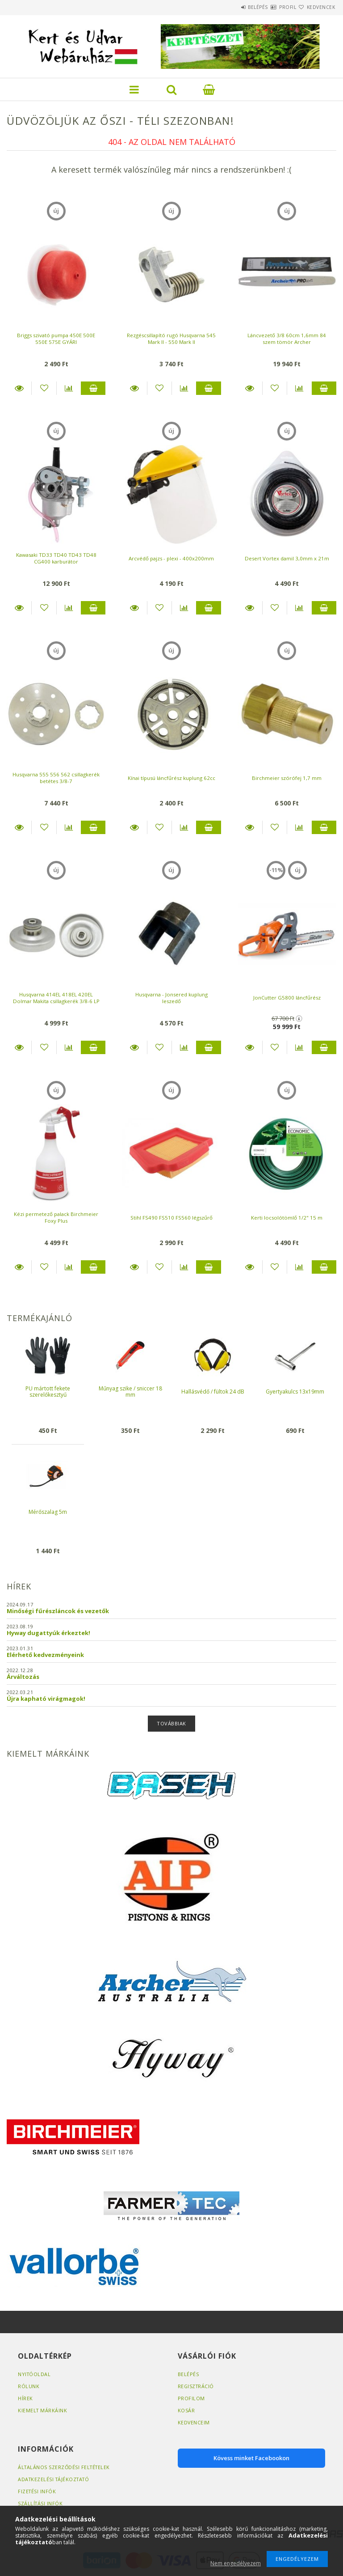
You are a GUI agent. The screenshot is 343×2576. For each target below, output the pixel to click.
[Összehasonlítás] (69, 388)
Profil (271, 7)
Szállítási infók (40, 2503)
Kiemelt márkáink (43, 2410)
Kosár (186, 2410)
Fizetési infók (37, 2491)
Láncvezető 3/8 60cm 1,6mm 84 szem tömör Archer (286, 338)
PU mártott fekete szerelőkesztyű (47, 1391)
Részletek (19, 388)
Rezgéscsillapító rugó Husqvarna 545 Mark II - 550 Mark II (171, 338)
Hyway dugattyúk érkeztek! (48, 1633)
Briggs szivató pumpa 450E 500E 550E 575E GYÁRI (56, 338)
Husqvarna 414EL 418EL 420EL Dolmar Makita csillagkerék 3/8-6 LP (56, 997)
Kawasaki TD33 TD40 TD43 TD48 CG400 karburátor (56, 558)
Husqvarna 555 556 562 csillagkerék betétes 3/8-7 (56, 777)
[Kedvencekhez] (44, 388)
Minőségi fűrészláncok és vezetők (58, 1611)
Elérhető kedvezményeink (45, 1655)
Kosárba (93, 388)
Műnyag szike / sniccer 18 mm (130, 1391)
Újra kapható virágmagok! (46, 1698)
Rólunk (28, 2386)
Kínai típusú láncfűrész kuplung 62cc (171, 778)
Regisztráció (196, 2386)
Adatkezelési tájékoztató (55, 2479)
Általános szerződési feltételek (65, 2467)
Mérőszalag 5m (48, 1512)
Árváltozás (23, 1677)
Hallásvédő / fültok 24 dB (212, 1391)
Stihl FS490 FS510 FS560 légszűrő (171, 1217)
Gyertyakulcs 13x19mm (295, 1391)
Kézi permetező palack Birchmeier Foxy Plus (56, 1217)
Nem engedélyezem (235, 2563)
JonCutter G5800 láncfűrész (286, 997)
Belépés (231, 7)
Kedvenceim (194, 2422)
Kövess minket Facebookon (251, 2458)
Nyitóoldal (34, 2374)
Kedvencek (315, 7)
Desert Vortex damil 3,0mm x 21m (287, 558)
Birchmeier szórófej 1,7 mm (287, 778)
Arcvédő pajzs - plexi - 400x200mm (171, 558)
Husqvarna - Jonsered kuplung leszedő (171, 997)
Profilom (191, 2398)
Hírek (25, 2398)
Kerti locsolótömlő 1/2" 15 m (287, 1217)
